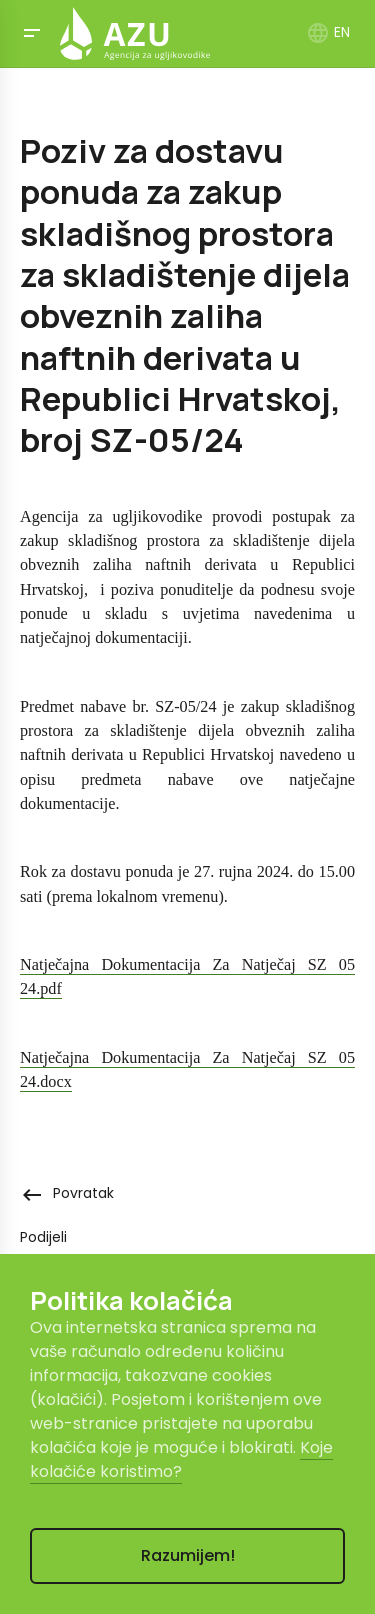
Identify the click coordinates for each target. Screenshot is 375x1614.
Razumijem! (188, 1555)
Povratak (67, 1193)
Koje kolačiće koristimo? (181, 1459)
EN (328, 32)
